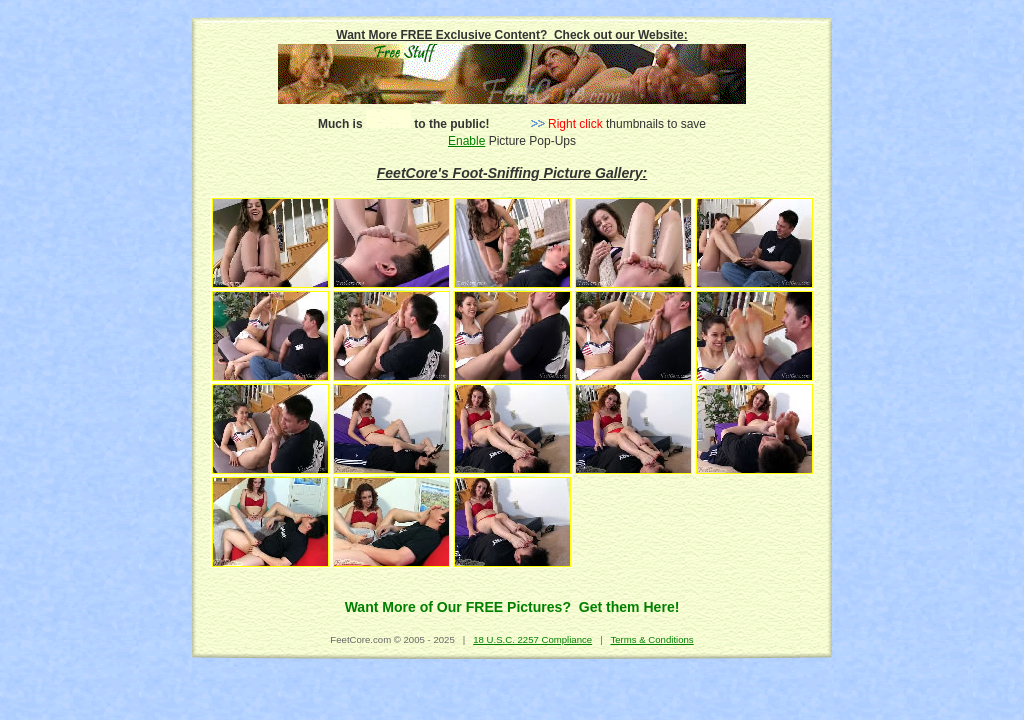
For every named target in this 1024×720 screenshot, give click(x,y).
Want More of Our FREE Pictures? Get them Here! (512, 607)
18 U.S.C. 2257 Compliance (532, 639)
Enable (466, 141)
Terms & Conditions (651, 639)
